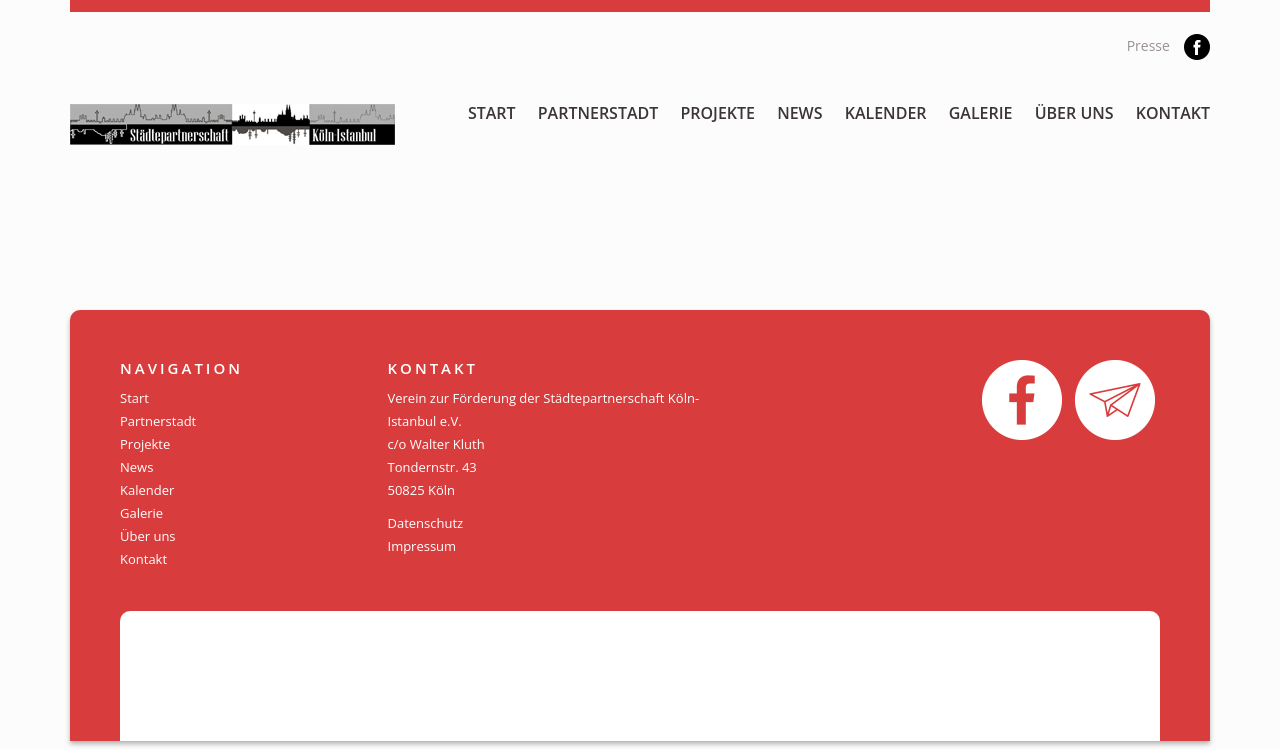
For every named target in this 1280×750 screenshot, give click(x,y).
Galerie (981, 113)
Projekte (717, 113)
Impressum (422, 546)
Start (492, 113)
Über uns (1074, 113)
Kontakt (1173, 113)
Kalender (886, 113)
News (799, 113)
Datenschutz (426, 523)
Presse (1148, 45)
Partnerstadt (598, 113)
